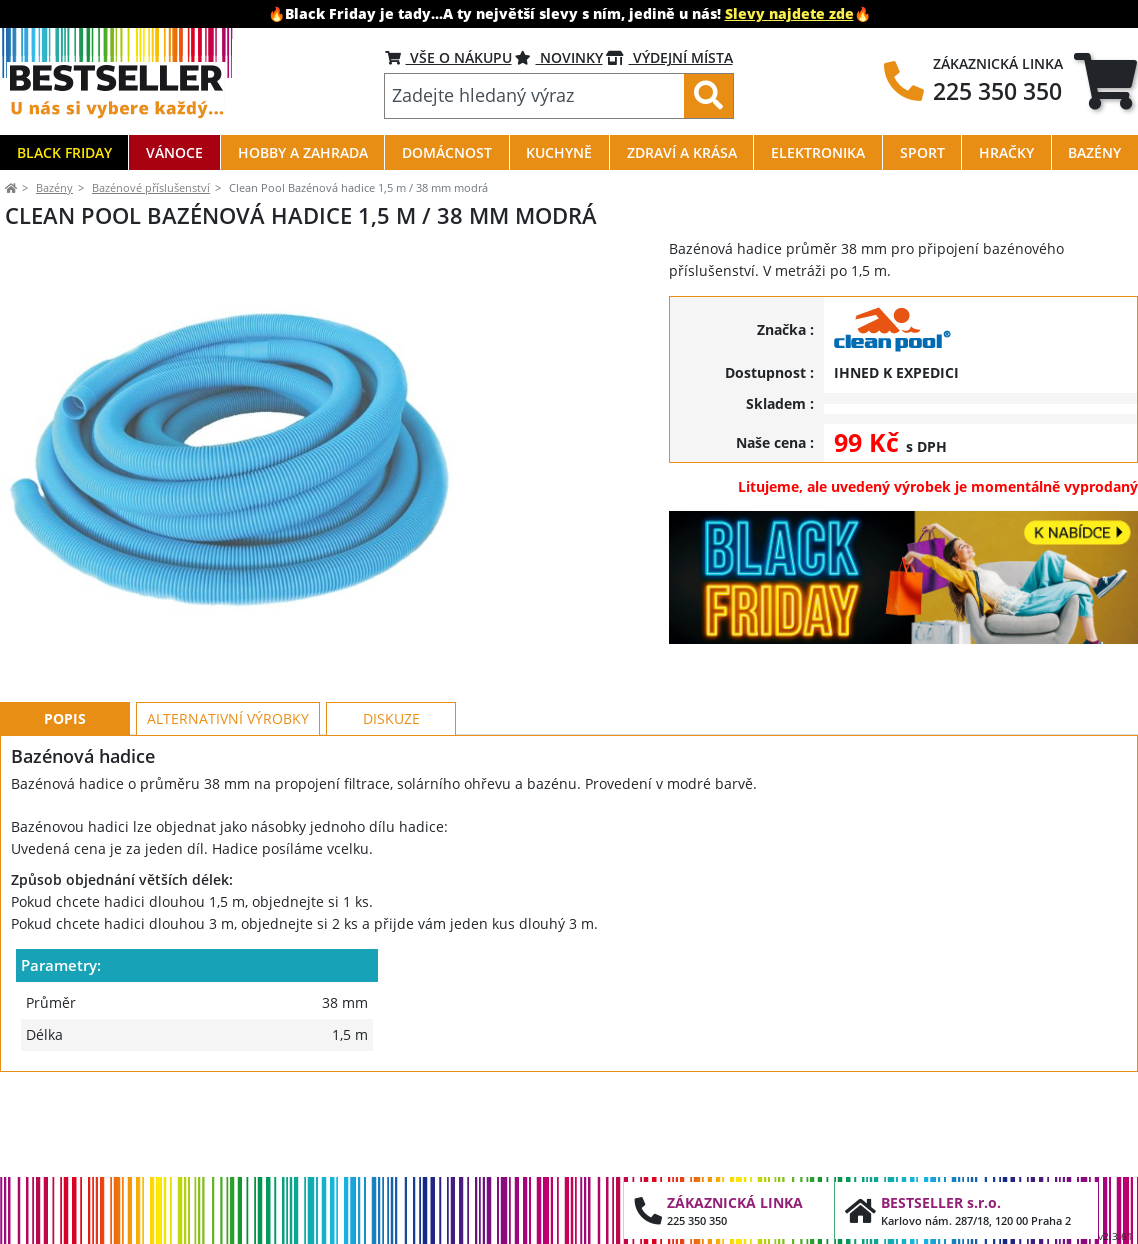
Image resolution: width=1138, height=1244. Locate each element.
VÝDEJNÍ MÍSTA (669, 57)
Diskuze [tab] (391, 808)
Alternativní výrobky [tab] (228, 808)
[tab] (1105, 81)
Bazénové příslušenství (151, 187)
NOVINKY (559, 57)
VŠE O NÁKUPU (448, 57)
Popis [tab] (65, 808)
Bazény (54, 187)
